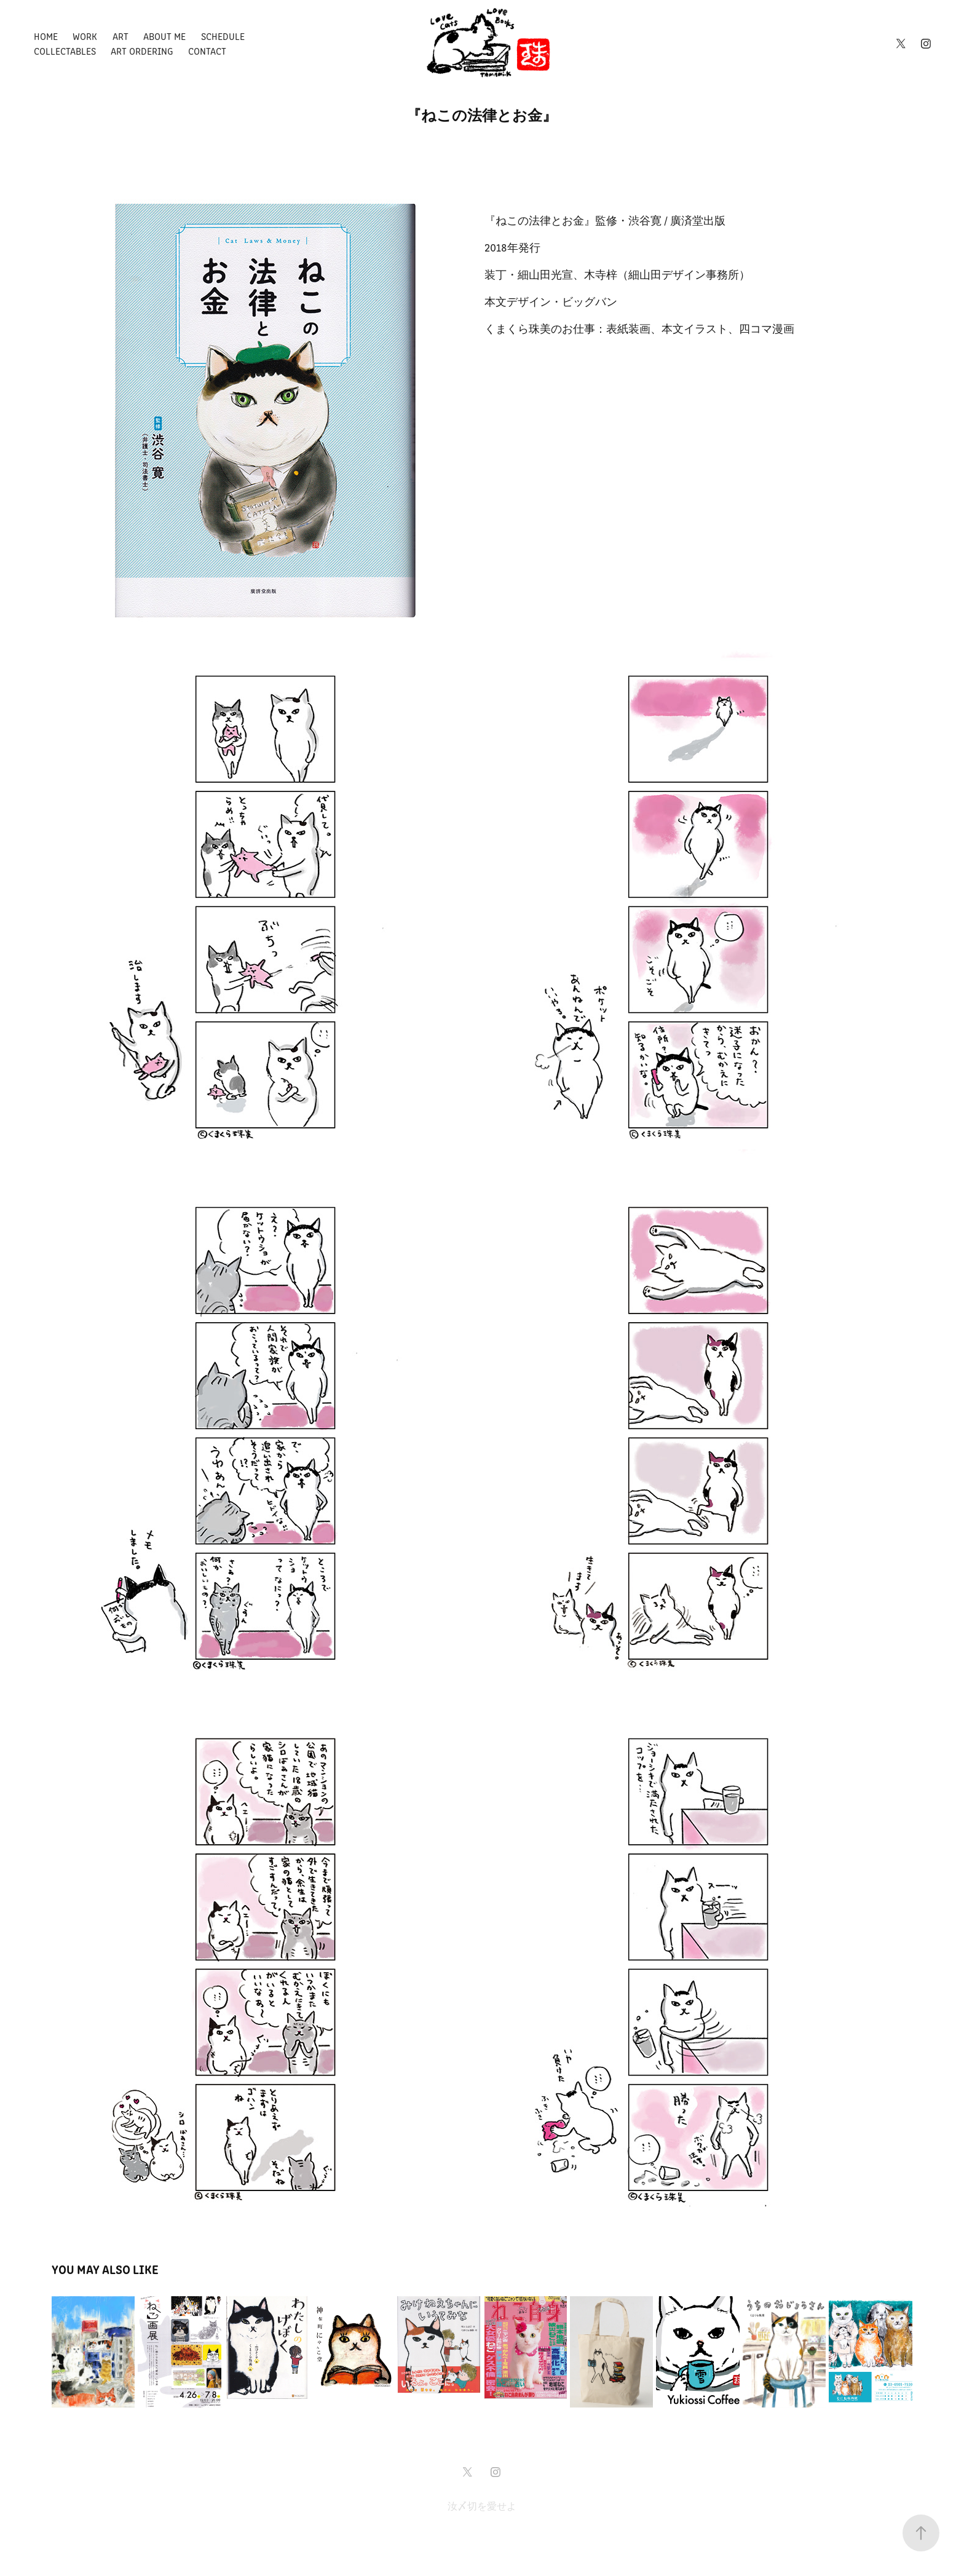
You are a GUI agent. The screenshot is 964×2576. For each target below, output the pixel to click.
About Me (164, 36)
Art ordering (142, 50)
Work (85, 36)
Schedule (223, 36)
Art (120, 36)
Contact (207, 50)
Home (46, 36)
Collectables (65, 50)
